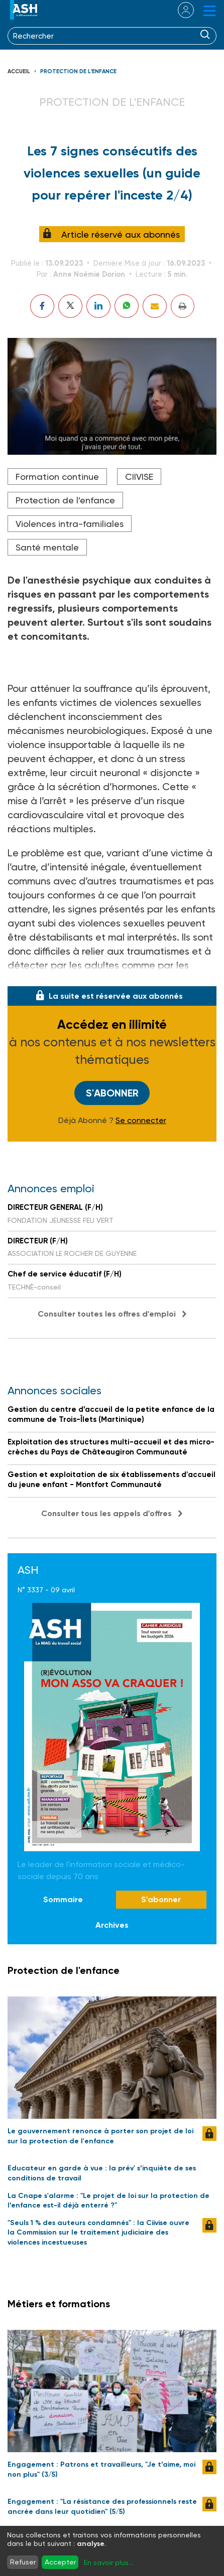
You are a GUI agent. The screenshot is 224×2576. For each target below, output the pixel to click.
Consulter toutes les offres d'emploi (107, 1314)
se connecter (179, 10)
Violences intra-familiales (70, 523)
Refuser (23, 2562)
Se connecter (141, 1120)
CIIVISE (139, 476)
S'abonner (112, 1093)
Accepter (60, 2562)
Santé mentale (47, 547)
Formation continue (57, 476)
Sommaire (63, 1899)
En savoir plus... (108, 2562)
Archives (112, 1925)
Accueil (19, 71)
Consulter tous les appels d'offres (106, 1513)
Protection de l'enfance (78, 71)
